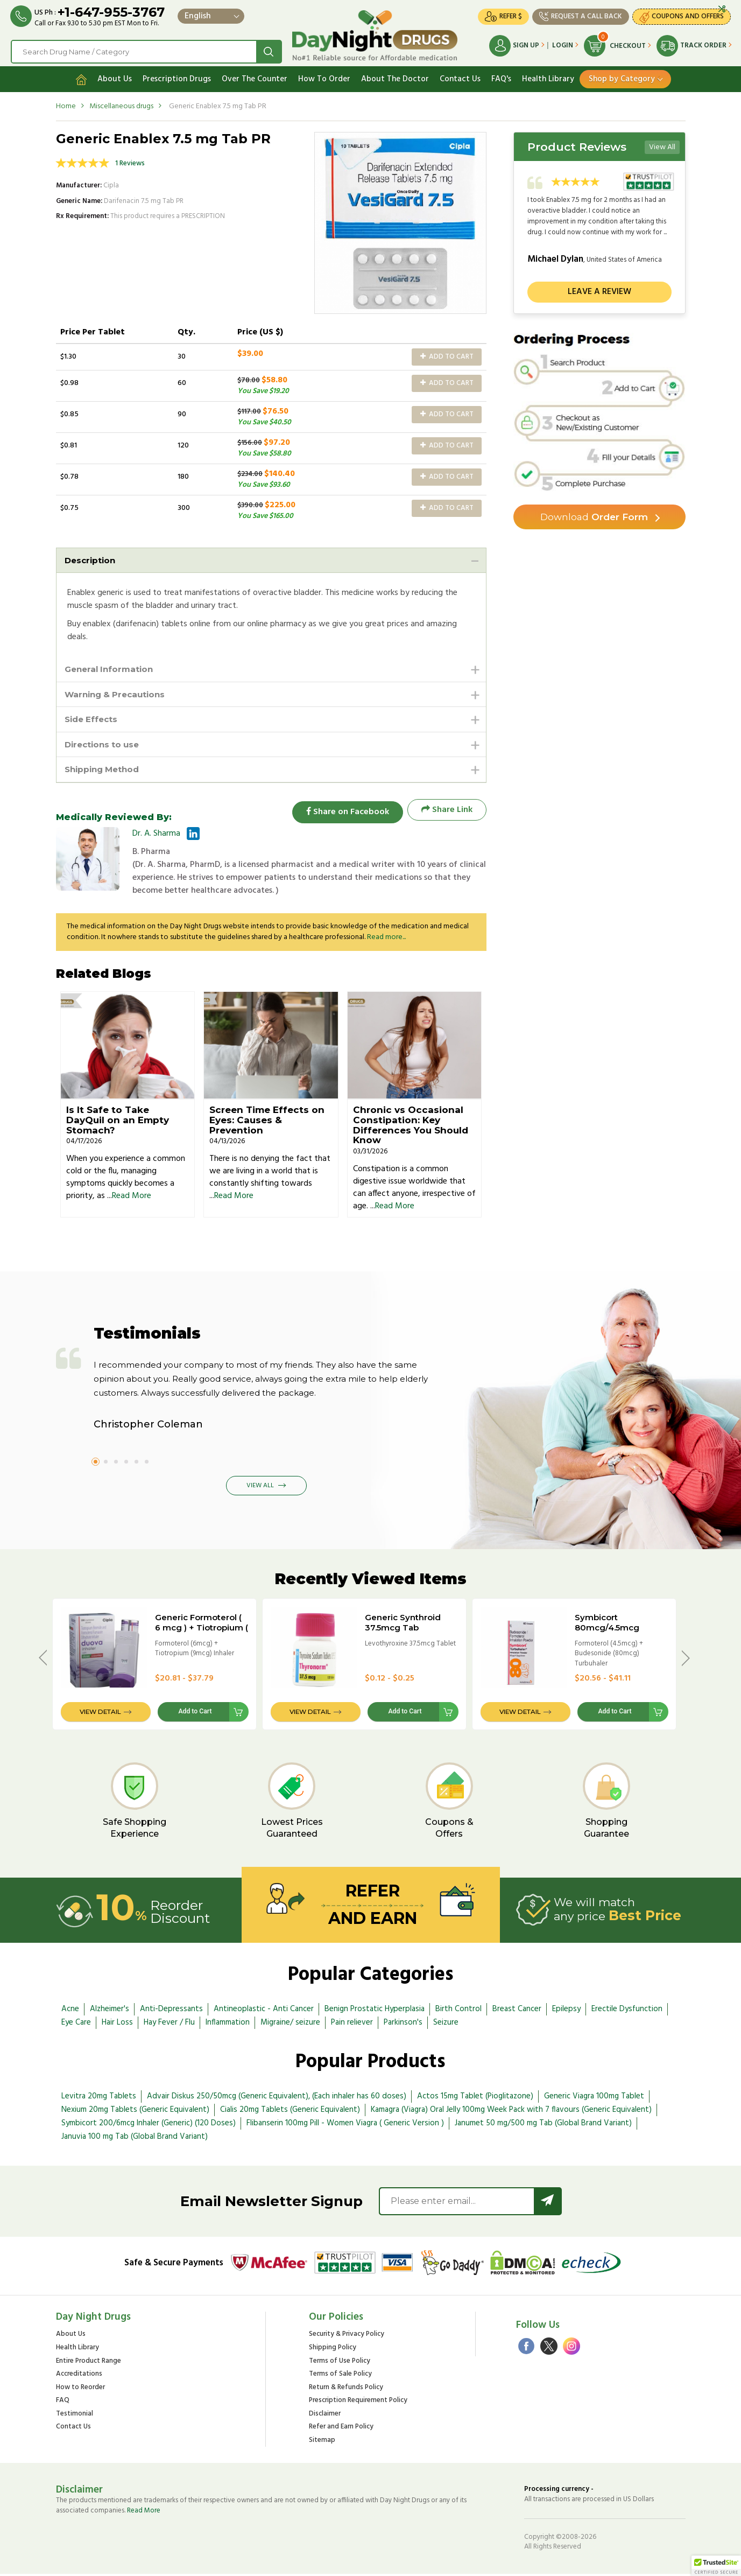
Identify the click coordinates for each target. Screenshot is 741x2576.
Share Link (446, 812)
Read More (131, 1198)
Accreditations (79, 2376)
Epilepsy (566, 2011)
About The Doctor (395, 77)
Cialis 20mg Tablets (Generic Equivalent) (290, 2111)
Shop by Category (622, 77)
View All (662, 145)
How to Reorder (80, 2390)
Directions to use (104, 745)
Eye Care (76, 2024)
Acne (70, 2011)
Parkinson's (403, 2024)
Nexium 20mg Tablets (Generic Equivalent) (135, 2111)
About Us (114, 77)
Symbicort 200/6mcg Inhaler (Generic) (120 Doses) (148, 2125)
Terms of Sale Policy (340, 2376)
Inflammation (228, 2024)
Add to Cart (447, 354)
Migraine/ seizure (290, 2024)
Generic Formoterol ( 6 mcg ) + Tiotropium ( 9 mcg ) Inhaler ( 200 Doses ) (201, 1634)
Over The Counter (254, 77)
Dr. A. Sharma (156, 836)
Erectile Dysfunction (626, 2011)
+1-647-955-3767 (111, 12)
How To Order (324, 77)
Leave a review (599, 290)
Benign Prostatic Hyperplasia (374, 2011)
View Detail (100, 1714)
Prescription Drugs (177, 77)
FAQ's (501, 77)
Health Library (548, 77)
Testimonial (74, 2416)
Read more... (386, 939)
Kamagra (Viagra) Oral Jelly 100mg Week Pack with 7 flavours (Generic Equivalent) (511, 2111)
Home (66, 104)
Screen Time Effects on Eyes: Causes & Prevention (266, 1122)
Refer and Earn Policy (341, 2429)
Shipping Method (105, 771)
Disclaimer (325, 2416)
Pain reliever (352, 2024)
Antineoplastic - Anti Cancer (264, 2011)
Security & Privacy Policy (346, 2337)
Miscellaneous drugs (121, 104)
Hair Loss (117, 2024)
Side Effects (93, 719)
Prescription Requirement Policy (358, 2403)
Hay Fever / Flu (169, 2024)
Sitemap (322, 2443)
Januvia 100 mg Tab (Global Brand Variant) (134, 2138)
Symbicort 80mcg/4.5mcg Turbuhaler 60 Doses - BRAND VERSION (621, 1634)
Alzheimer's (109, 2011)
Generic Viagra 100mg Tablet (594, 2098)
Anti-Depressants (171, 2011)
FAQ (62, 2403)
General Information (111, 667)
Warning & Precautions (118, 693)
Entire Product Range (88, 2363)
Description (91, 558)
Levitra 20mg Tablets (98, 2098)
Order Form (594, 515)
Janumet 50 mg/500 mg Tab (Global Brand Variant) (543, 2125)
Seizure (445, 2024)
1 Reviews (130, 160)
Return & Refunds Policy (346, 2390)
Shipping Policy (332, 2350)
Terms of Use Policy (339, 2363)
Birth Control (458, 2011)
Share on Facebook (343, 812)
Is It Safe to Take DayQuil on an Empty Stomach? (117, 1122)
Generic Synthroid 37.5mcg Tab (403, 1624)
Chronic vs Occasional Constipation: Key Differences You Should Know (410, 1127)
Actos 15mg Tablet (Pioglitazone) (475, 2098)
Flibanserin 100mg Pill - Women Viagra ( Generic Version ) (345, 2125)
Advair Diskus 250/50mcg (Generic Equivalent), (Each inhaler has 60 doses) (276, 2098)
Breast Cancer (516, 2011)
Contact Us (460, 77)
